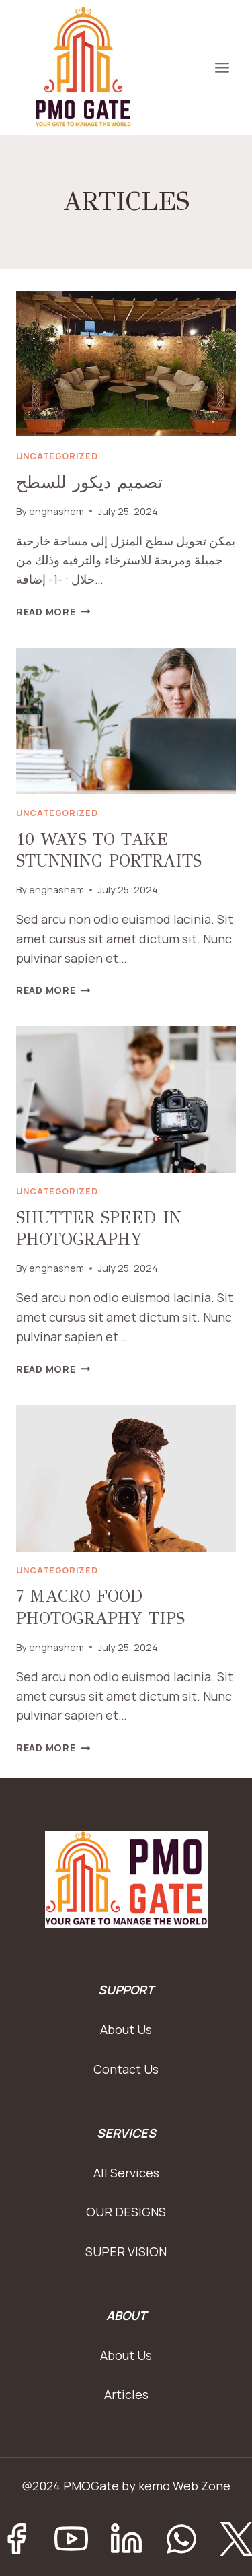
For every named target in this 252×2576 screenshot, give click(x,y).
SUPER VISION (126, 2251)
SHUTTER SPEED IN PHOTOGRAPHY (98, 1228)
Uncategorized (56, 456)
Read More (53, 611)
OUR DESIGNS (126, 2212)
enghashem (56, 511)
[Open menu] (222, 67)
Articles (126, 2394)
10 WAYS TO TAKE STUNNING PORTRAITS (109, 850)
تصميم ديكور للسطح (89, 482)
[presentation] (126, 364)
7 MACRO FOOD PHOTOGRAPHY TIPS (100, 1607)
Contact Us (126, 2069)
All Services (126, 2173)
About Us (126, 2029)
